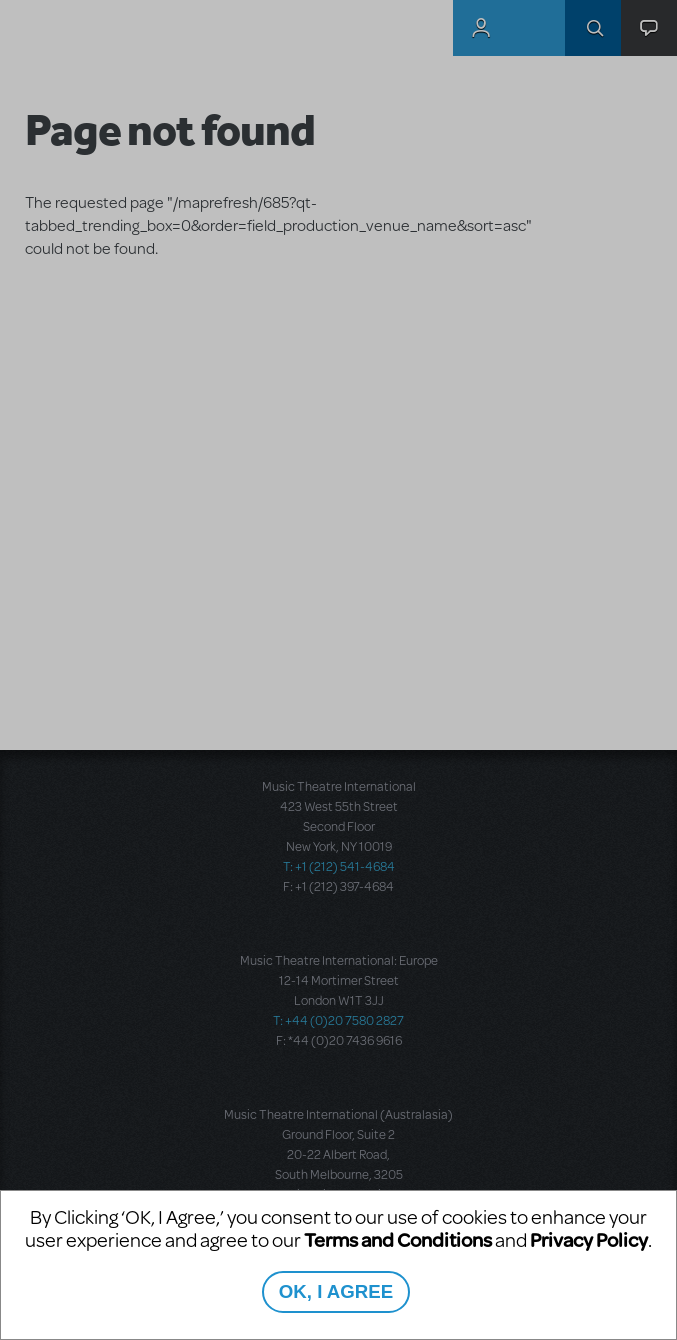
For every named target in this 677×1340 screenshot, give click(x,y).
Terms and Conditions (398, 1239)
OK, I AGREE (336, 1291)
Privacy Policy (589, 1239)
